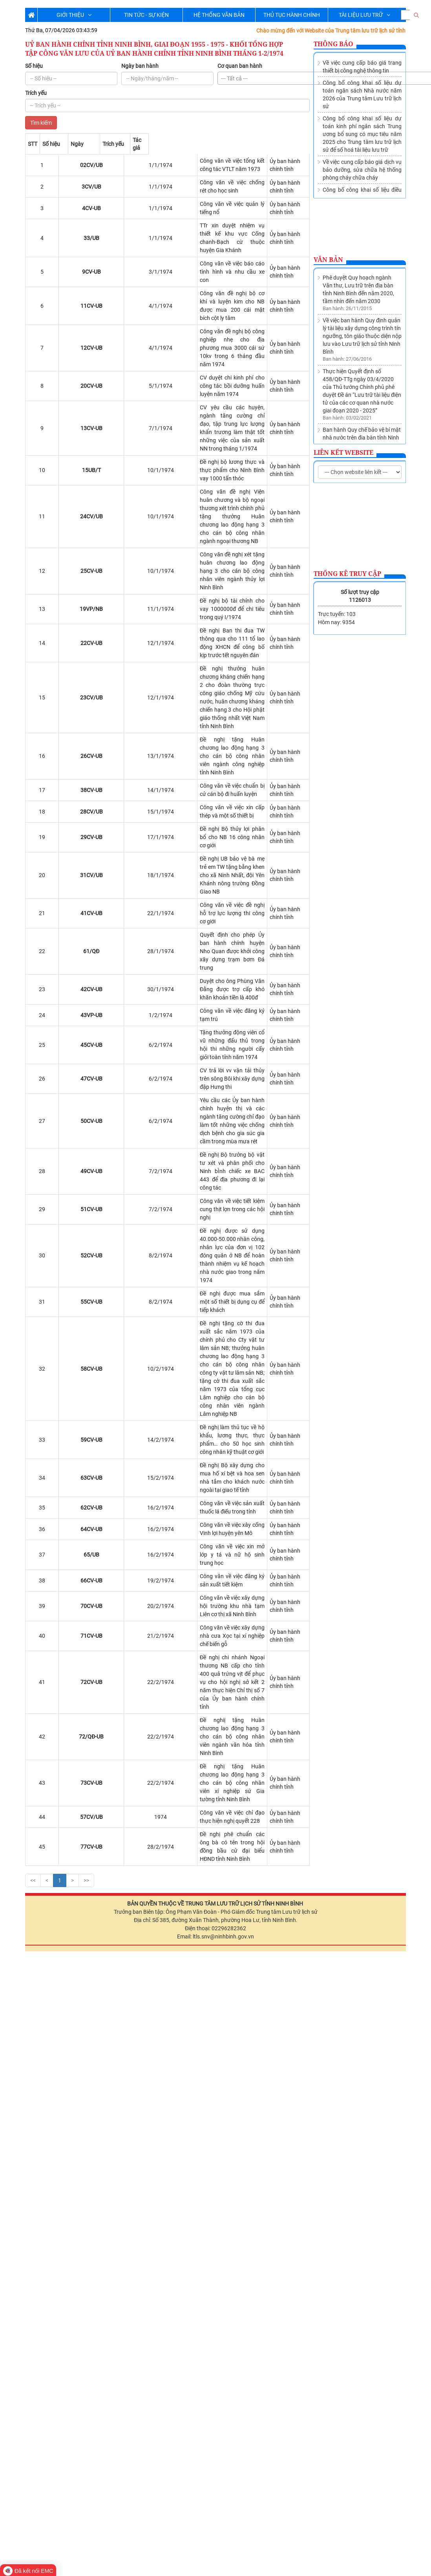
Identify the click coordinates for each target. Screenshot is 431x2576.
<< (33, 1812)
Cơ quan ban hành (239, 66)
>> (86, 1812)
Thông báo (333, 44)
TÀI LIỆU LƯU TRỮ (364, 15)
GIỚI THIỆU (74, 15)
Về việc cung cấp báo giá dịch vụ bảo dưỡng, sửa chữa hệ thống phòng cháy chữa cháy (362, 170)
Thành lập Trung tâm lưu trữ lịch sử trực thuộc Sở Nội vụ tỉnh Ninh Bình (361, 381)
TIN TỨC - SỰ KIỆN (146, 15)
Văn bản (328, 259)
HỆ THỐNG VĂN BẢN (219, 15)
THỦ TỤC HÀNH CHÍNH (291, 15)
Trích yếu (36, 93)
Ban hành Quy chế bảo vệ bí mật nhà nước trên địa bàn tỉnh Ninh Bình (362, 346)
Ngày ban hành (140, 66)
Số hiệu (34, 66)
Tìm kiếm (41, 123)
